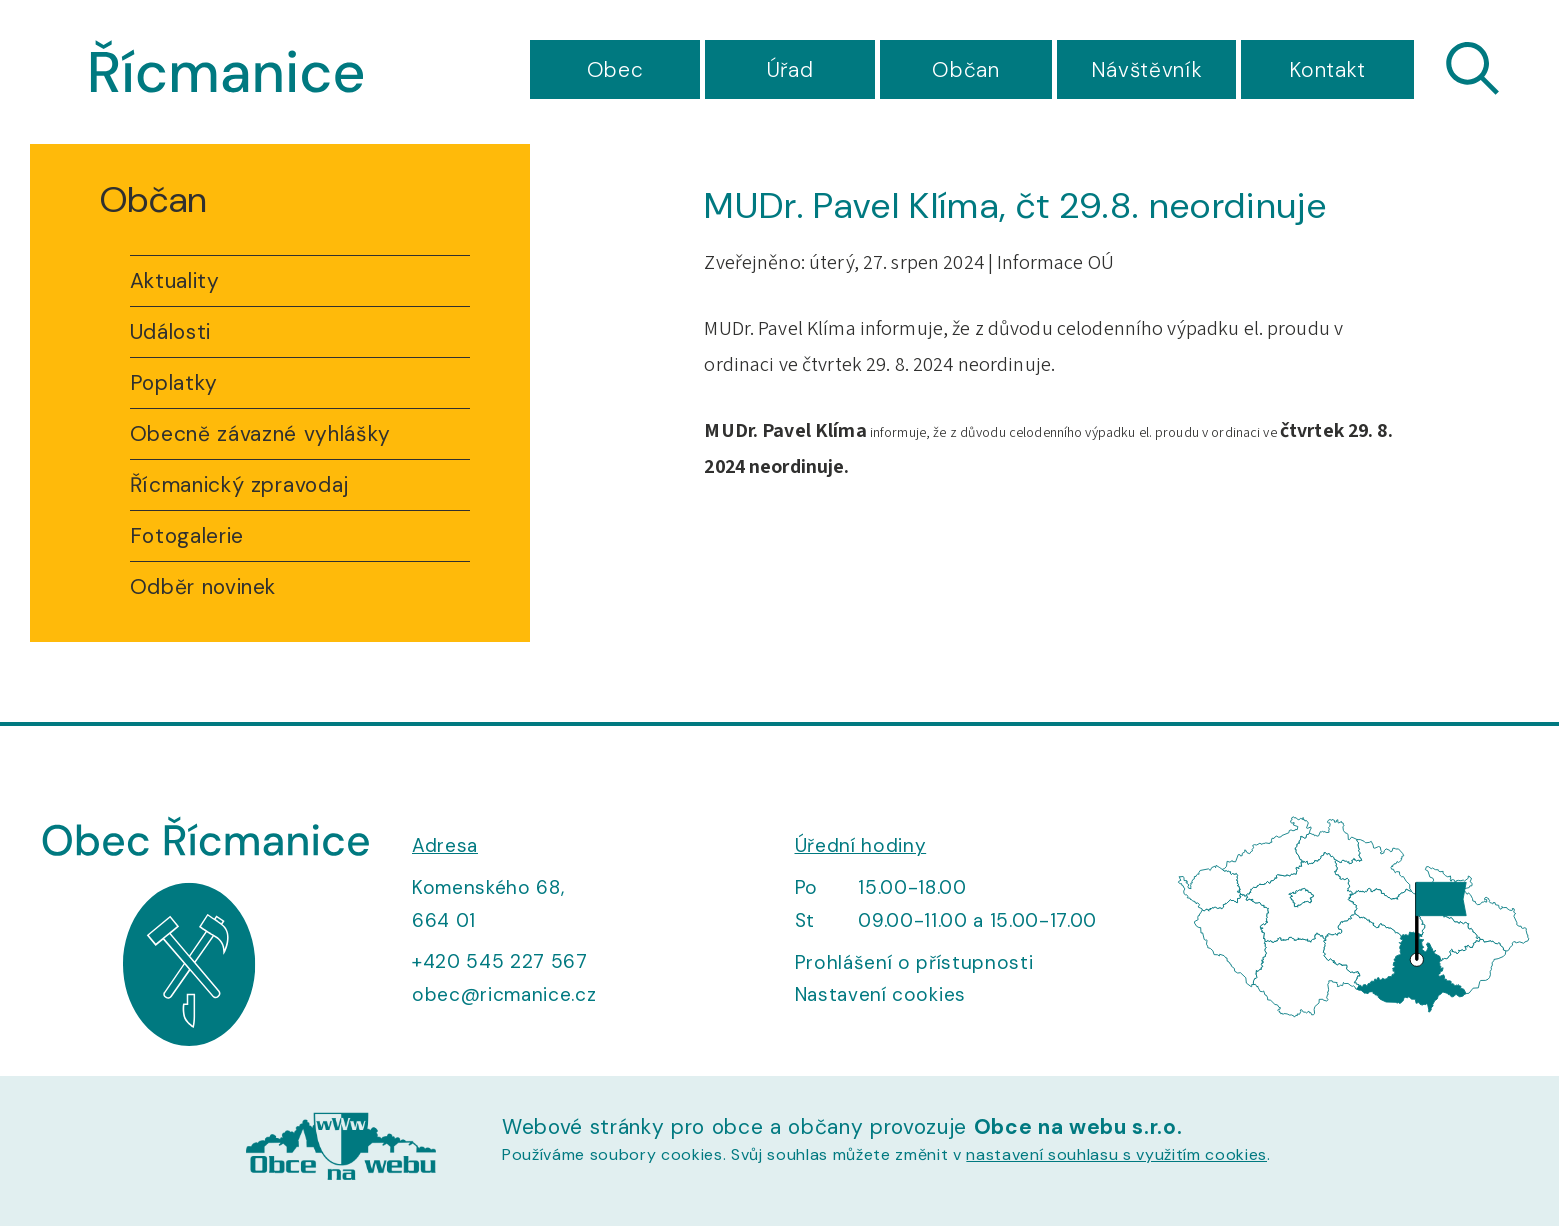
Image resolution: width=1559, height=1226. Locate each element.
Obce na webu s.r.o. (1078, 1127)
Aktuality (175, 281)
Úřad (790, 70)
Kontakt (1327, 70)
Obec (615, 70)
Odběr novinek (203, 587)
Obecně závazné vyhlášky (260, 434)
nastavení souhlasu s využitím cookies (1116, 1154)
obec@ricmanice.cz (504, 994)
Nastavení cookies (880, 994)
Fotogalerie (187, 536)
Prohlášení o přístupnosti (914, 962)
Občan (965, 70)
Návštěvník (1147, 70)
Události (170, 332)
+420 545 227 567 (500, 961)
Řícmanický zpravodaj (239, 485)
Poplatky (174, 383)
